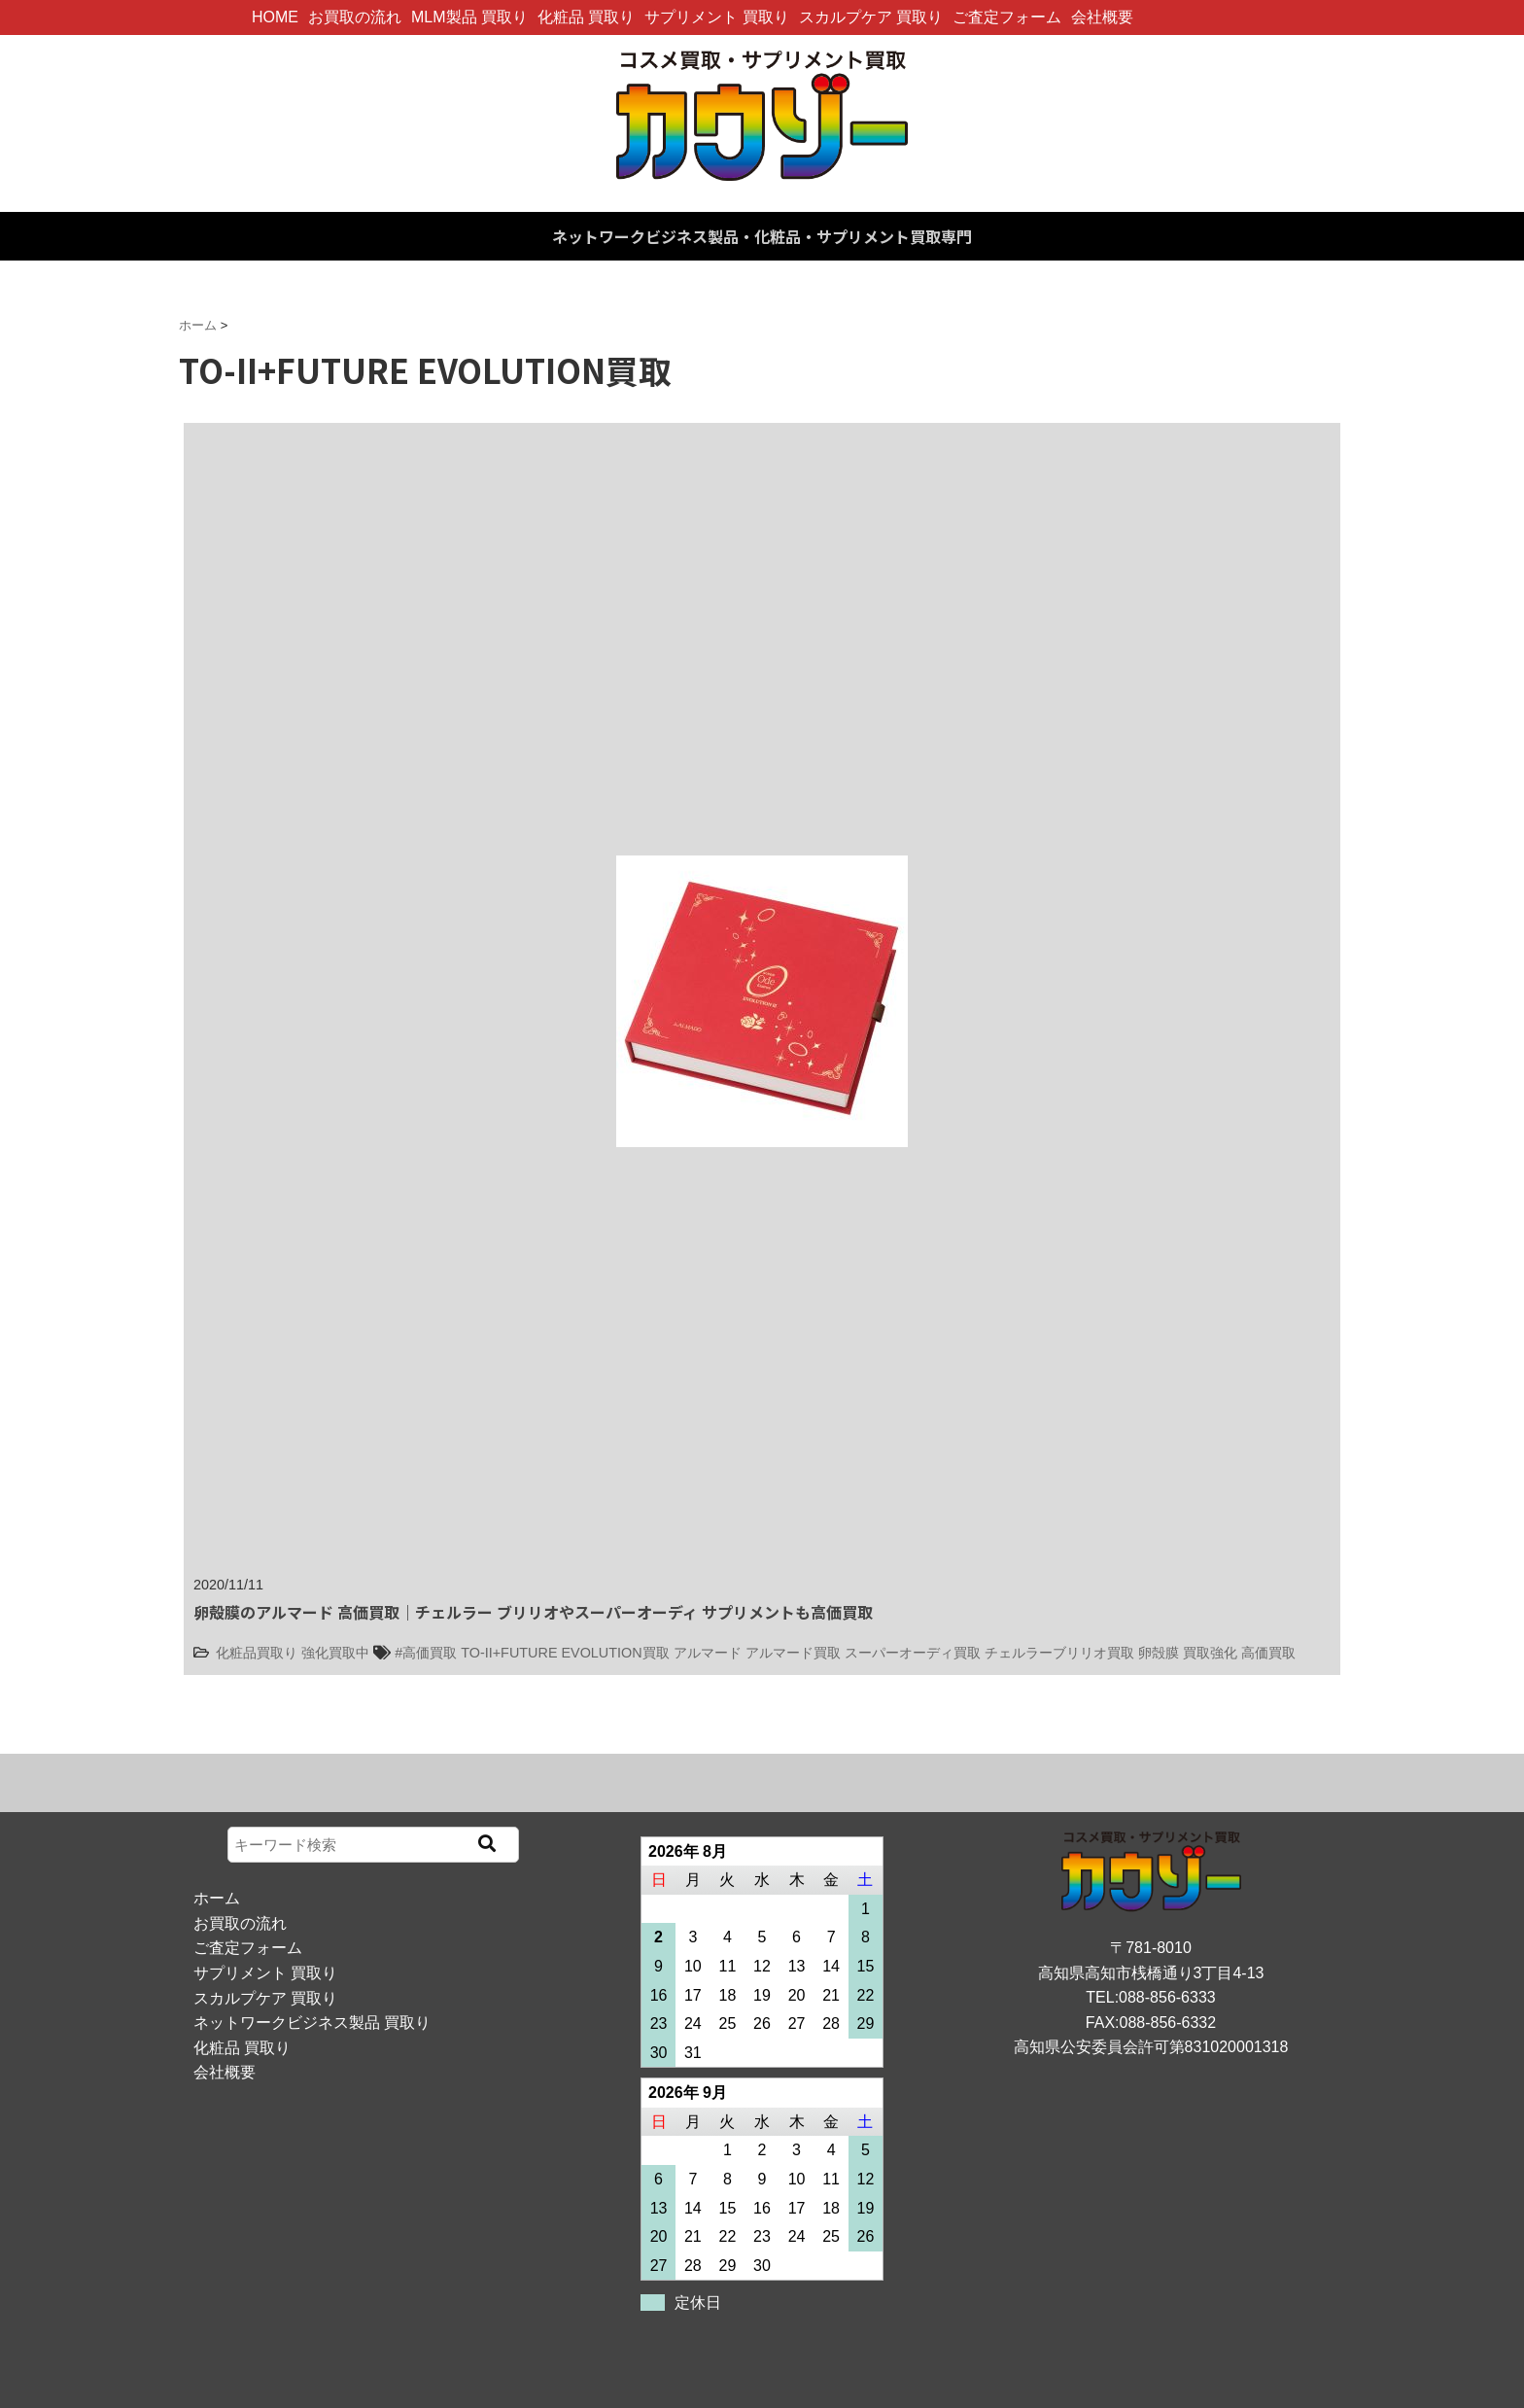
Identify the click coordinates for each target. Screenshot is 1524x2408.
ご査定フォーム (1006, 17)
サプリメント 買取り (716, 17)
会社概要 (1102, 17)
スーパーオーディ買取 (913, 1652)
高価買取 (1268, 1652)
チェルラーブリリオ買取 (1059, 1652)
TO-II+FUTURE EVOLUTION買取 (565, 1652)
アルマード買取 (793, 1652)
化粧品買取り (256, 1652)
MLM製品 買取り (469, 17)
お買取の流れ (354, 17)
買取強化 (1210, 1652)
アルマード (708, 1652)
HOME (275, 17)
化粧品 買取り (586, 17)
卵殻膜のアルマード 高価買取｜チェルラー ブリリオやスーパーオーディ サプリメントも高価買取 (533, 1611)
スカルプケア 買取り (871, 17)
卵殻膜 (1158, 1652)
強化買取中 (335, 1652)
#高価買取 (426, 1652)
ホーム (216, 1898)
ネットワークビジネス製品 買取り (312, 2022)
